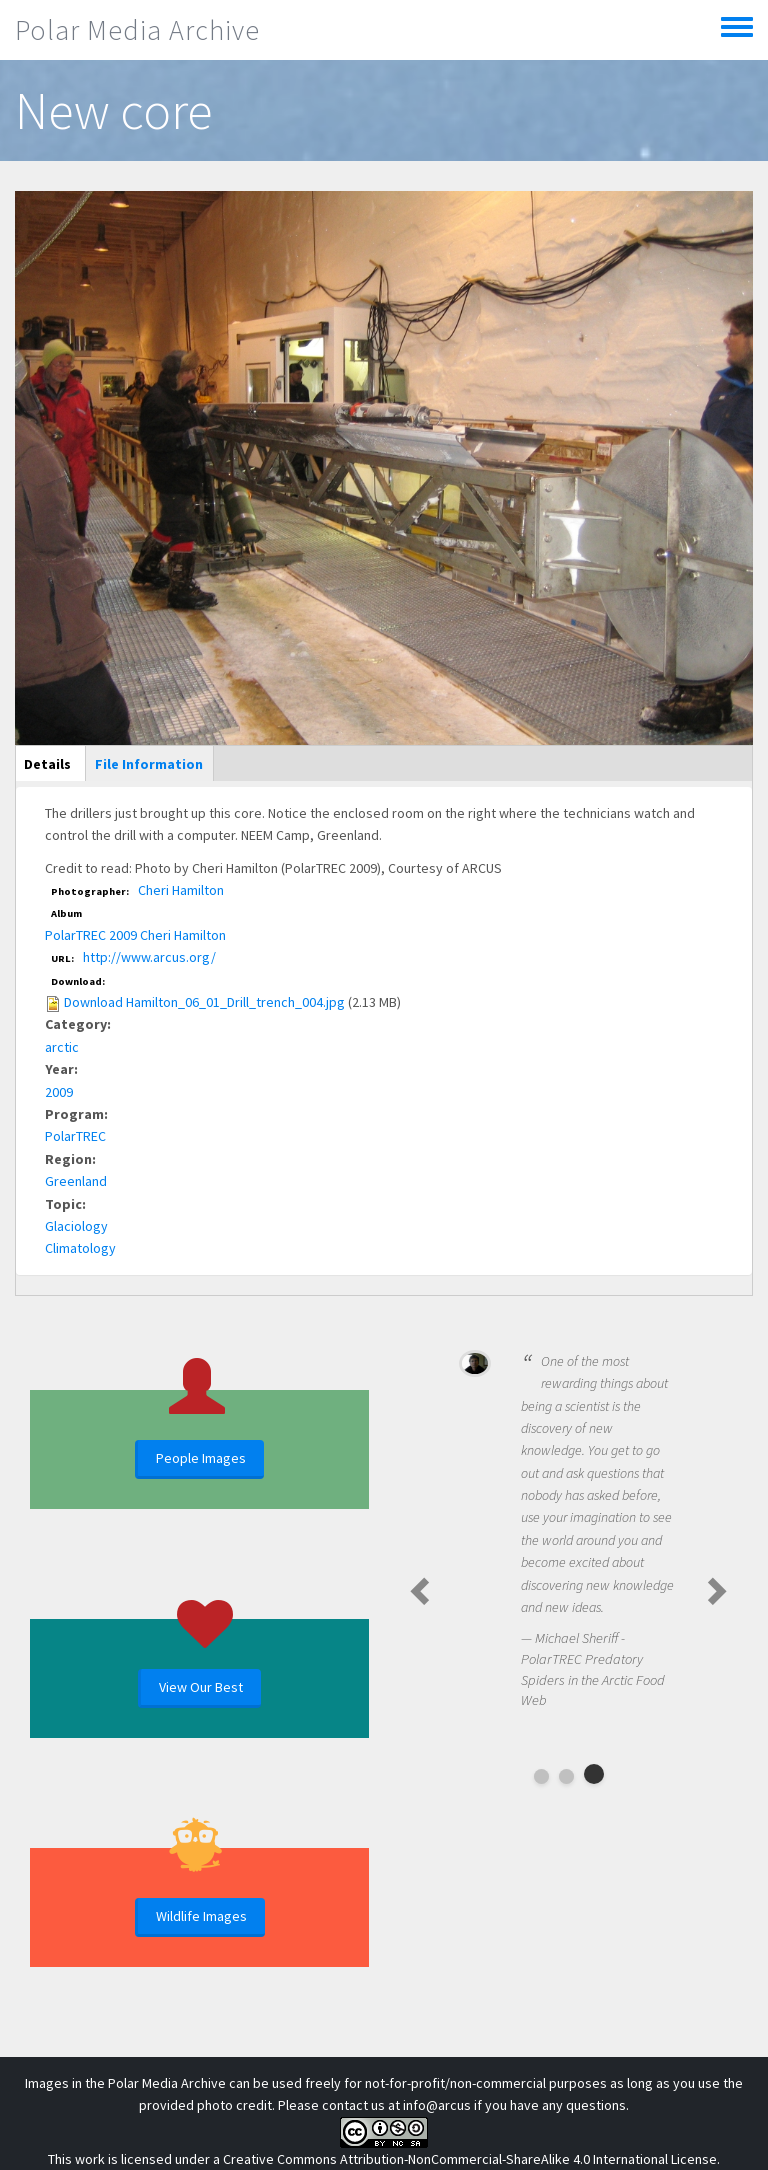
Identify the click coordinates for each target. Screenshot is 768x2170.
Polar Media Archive (137, 30)
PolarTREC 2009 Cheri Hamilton (135, 935)
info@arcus (437, 2105)
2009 (59, 1092)
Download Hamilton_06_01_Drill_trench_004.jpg (204, 1002)
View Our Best (201, 1687)
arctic (62, 1047)
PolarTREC (75, 1136)
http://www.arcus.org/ (149, 957)
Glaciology (76, 1226)
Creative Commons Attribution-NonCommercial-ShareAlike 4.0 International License (470, 2159)
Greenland (76, 1181)
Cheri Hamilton (181, 890)
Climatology (80, 1248)
